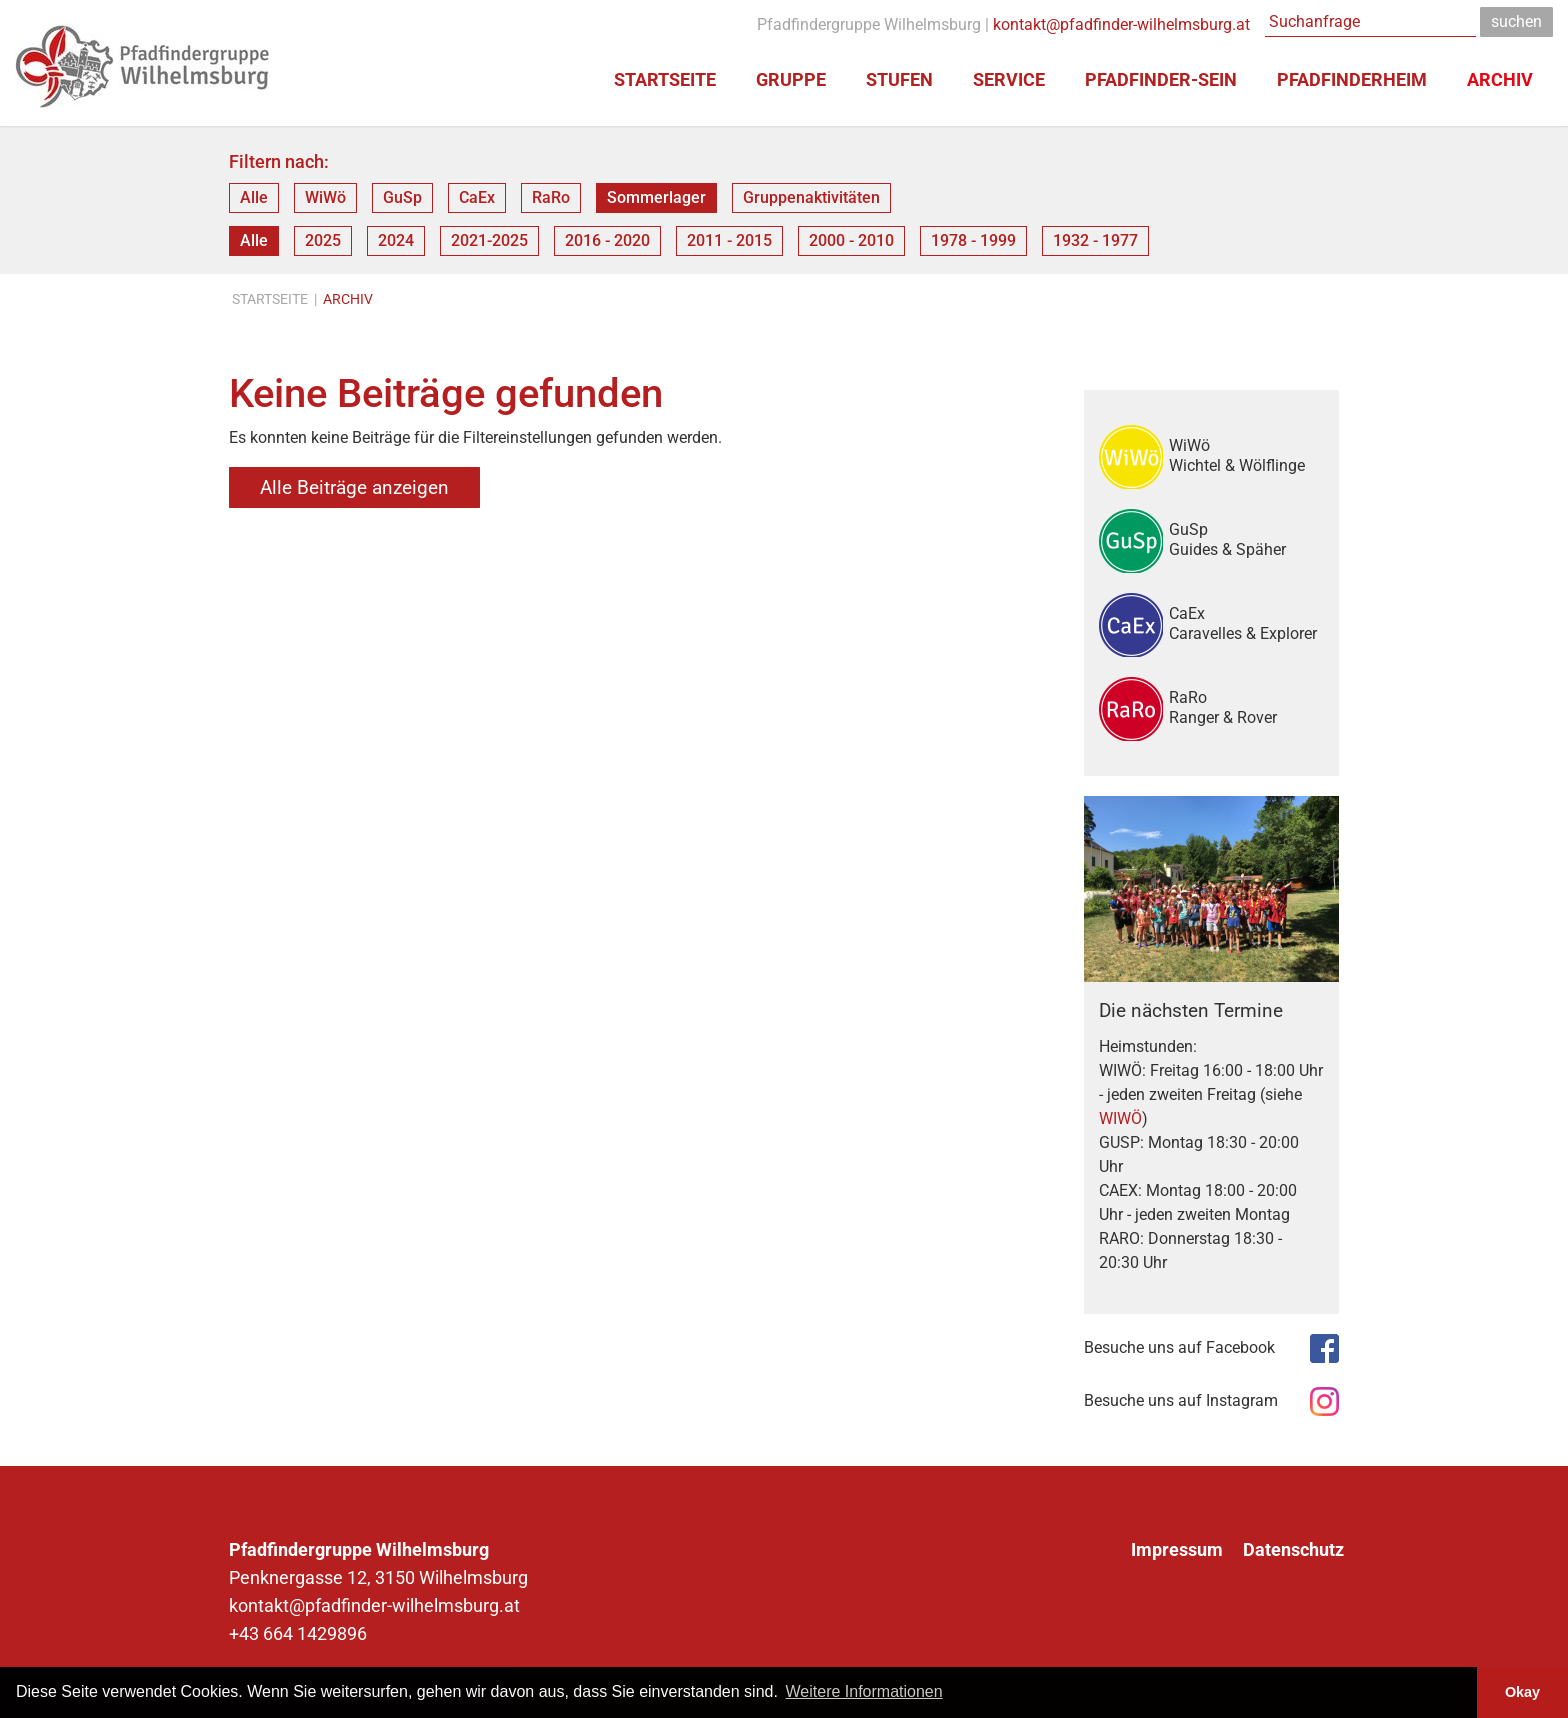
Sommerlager (656, 197)
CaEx (477, 197)
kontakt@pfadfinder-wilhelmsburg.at (1121, 24)
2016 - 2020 (607, 240)
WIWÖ (1120, 1118)
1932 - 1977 (1095, 240)
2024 (396, 240)
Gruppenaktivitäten (811, 197)
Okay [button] (1522, 1692)
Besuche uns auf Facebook (1179, 1347)
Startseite (270, 299)
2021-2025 (489, 240)
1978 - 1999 (973, 240)
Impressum (1177, 1550)
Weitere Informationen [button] (864, 1691)
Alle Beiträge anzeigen (354, 487)
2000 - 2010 (851, 240)
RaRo (551, 197)
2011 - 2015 (729, 240)
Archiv (348, 299)
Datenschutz (1293, 1550)
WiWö (325, 197)
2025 (323, 240)
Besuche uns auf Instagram (1181, 1400)
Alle (254, 197)
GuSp (402, 197)
